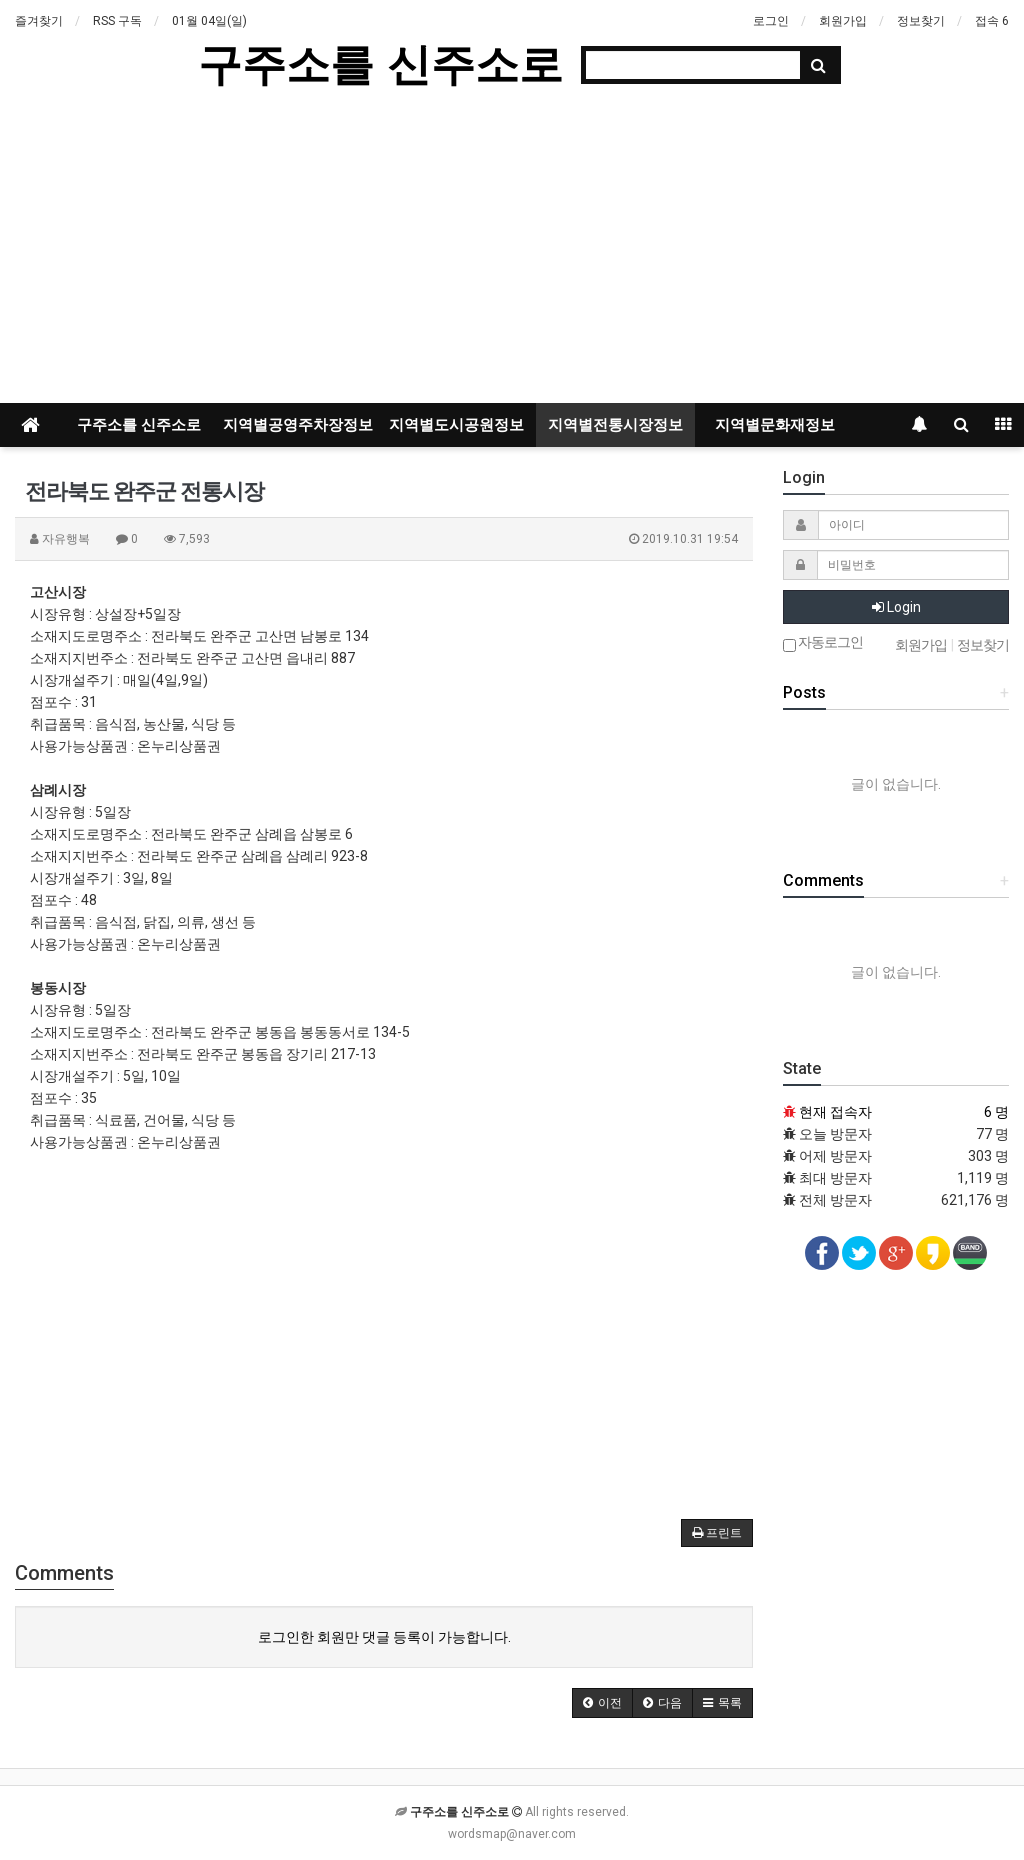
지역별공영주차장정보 (298, 425)
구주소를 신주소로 (380, 64)
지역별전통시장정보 (615, 425)
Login (896, 607)
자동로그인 (823, 643)
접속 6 (992, 21)
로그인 (771, 21)
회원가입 (843, 21)
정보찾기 (921, 21)
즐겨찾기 (39, 21)
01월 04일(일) (209, 21)
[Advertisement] (512, 253)
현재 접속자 (835, 1112)
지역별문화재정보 (775, 425)
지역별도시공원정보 (456, 425)
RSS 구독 (117, 21)
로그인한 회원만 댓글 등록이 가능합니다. (384, 1637)
